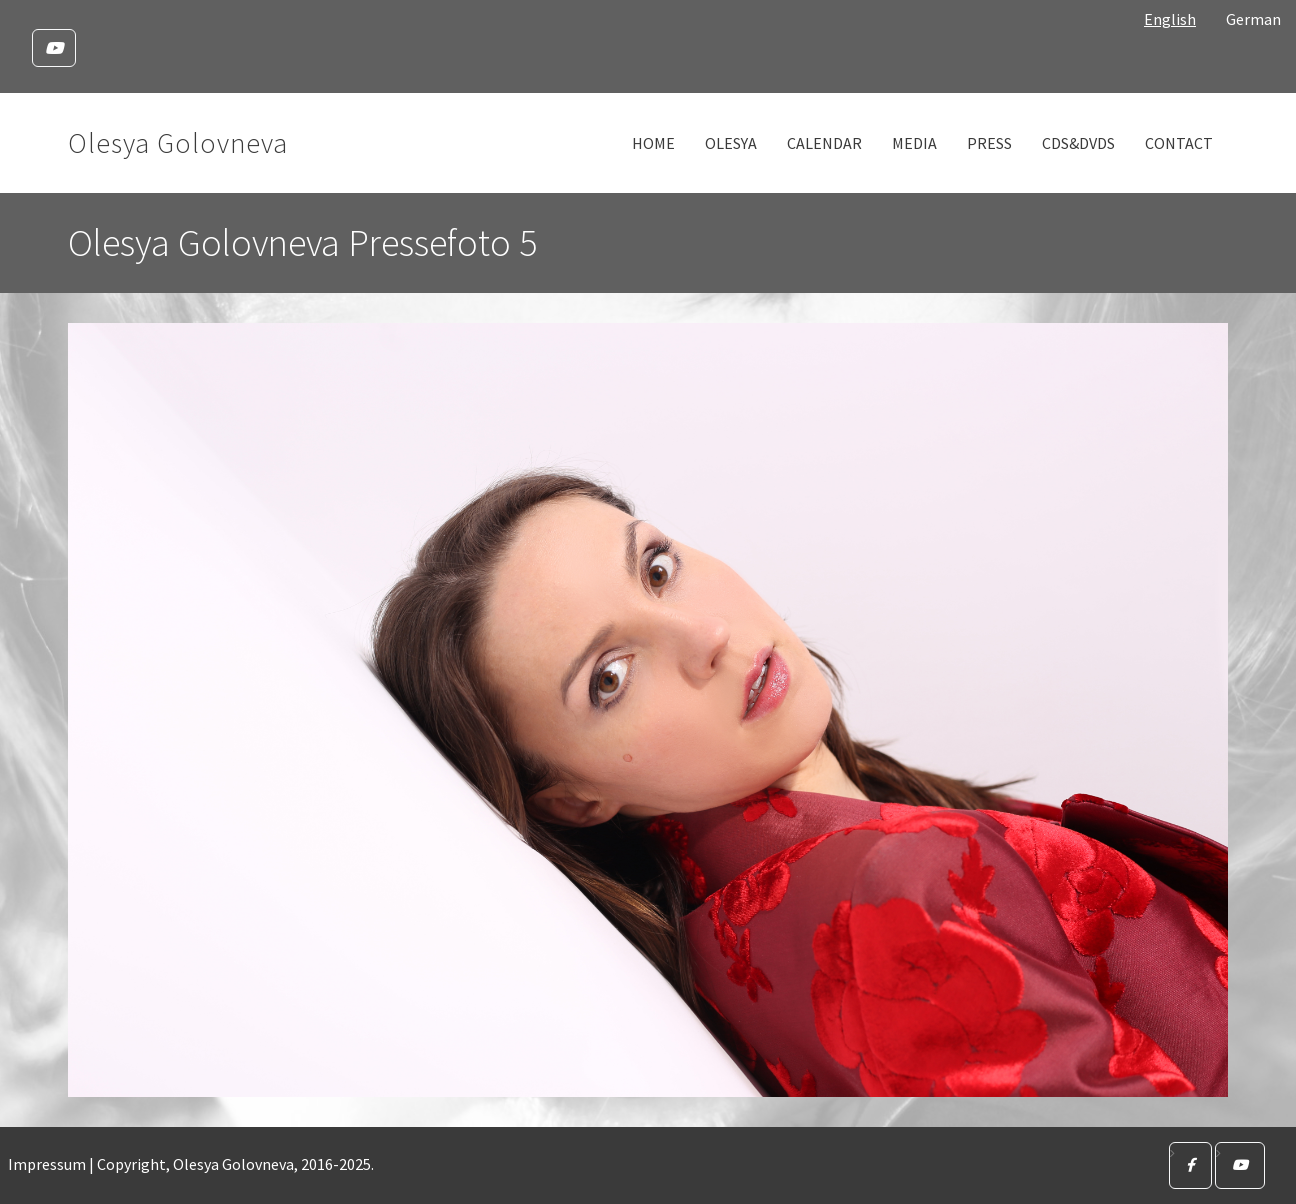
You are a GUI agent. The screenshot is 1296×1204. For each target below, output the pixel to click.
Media (914, 143)
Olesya (731, 143)
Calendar (824, 143)
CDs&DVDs (1078, 143)
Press (989, 143)
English (1170, 19)
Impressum (47, 1164)
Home (653, 143)
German (1253, 19)
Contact (1179, 143)
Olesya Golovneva (178, 143)
